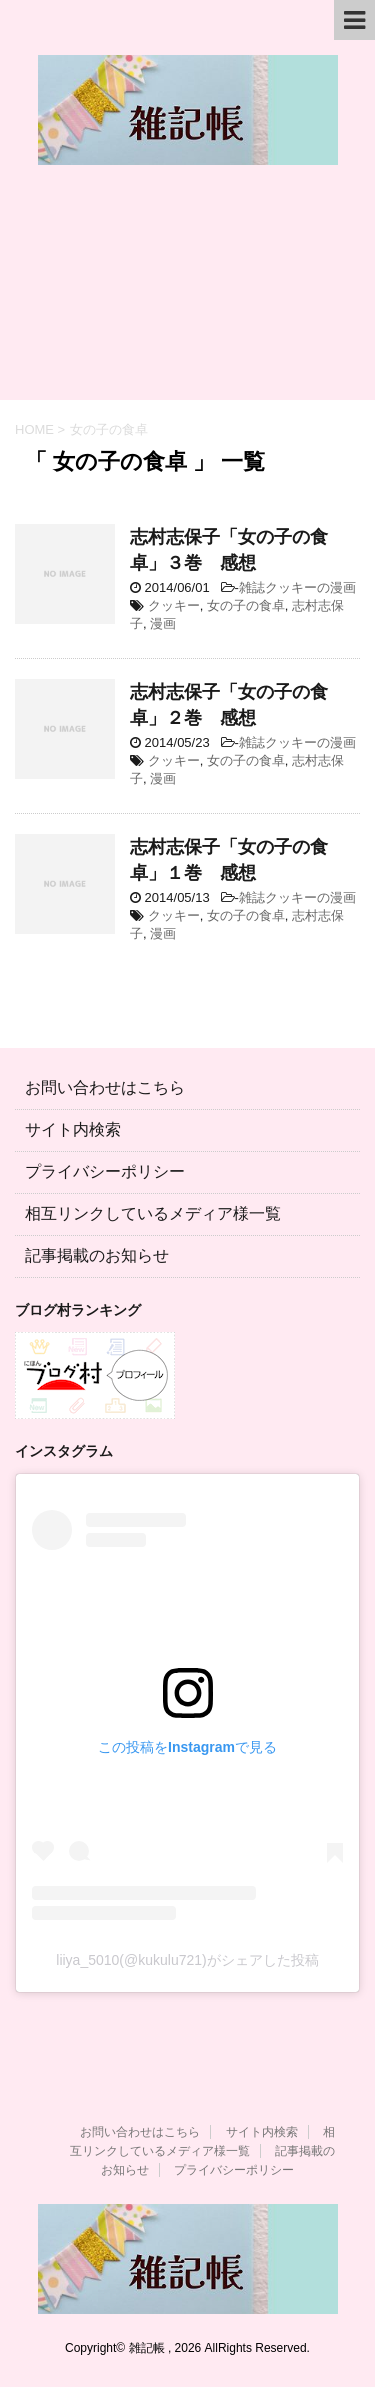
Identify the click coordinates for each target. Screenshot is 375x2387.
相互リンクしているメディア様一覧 (153, 1213)
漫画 (163, 623)
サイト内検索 (73, 1129)
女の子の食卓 (246, 605)
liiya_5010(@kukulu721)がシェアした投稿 (187, 1960)
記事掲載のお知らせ (97, 1255)
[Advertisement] (187, 292)
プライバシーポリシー (105, 1171)
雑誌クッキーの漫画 (297, 587)
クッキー (174, 605)
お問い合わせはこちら (105, 1087)
